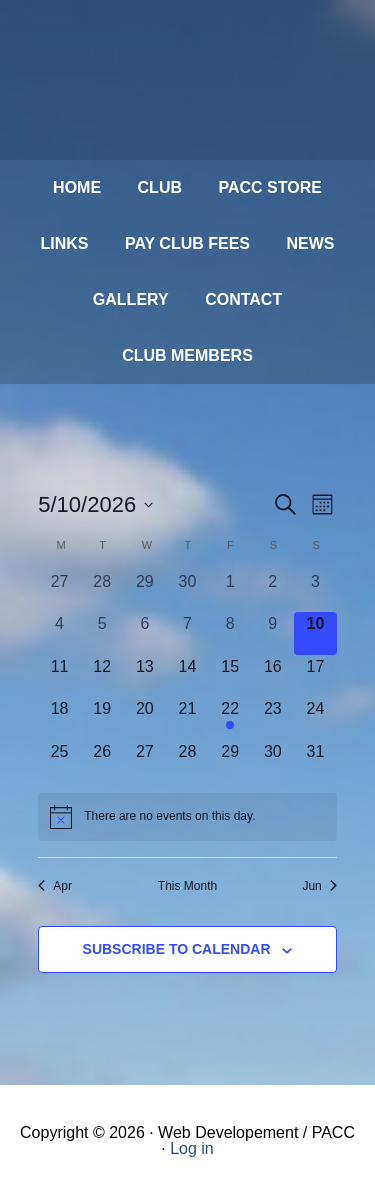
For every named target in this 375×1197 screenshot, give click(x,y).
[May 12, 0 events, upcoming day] (102, 676)
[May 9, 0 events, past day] (272, 633)
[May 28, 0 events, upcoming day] (187, 761)
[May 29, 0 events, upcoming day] (230, 761)
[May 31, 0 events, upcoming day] (315, 761)
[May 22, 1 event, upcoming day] (230, 718)
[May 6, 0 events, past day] (145, 633)
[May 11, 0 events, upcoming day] (59, 676)
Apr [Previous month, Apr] (55, 886)
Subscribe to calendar (177, 949)
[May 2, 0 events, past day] (272, 591)
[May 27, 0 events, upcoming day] (145, 761)
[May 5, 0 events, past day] (102, 633)
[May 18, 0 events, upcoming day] (59, 718)
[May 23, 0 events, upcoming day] (272, 718)
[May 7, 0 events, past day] (187, 633)
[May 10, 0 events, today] (315, 633)
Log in (192, 1148)
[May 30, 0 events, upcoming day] (272, 761)
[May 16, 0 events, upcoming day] (272, 676)
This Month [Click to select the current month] (187, 886)
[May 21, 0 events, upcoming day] (187, 718)
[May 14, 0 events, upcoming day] (187, 676)
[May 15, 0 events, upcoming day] (230, 676)
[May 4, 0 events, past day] (59, 633)
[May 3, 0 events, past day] (315, 591)
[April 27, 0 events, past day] (59, 591)
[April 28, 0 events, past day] (102, 591)
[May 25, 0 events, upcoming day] (59, 761)
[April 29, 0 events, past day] (145, 591)
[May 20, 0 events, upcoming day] (145, 718)
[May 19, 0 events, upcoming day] (102, 718)
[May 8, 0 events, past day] (230, 633)
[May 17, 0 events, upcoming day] (315, 676)
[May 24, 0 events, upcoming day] (315, 718)
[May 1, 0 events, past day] (230, 591)
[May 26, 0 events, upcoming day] (102, 761)
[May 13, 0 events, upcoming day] (145, 676)
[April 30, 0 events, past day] (187, 591)
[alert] (187, 817)
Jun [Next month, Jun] (319, 886)
